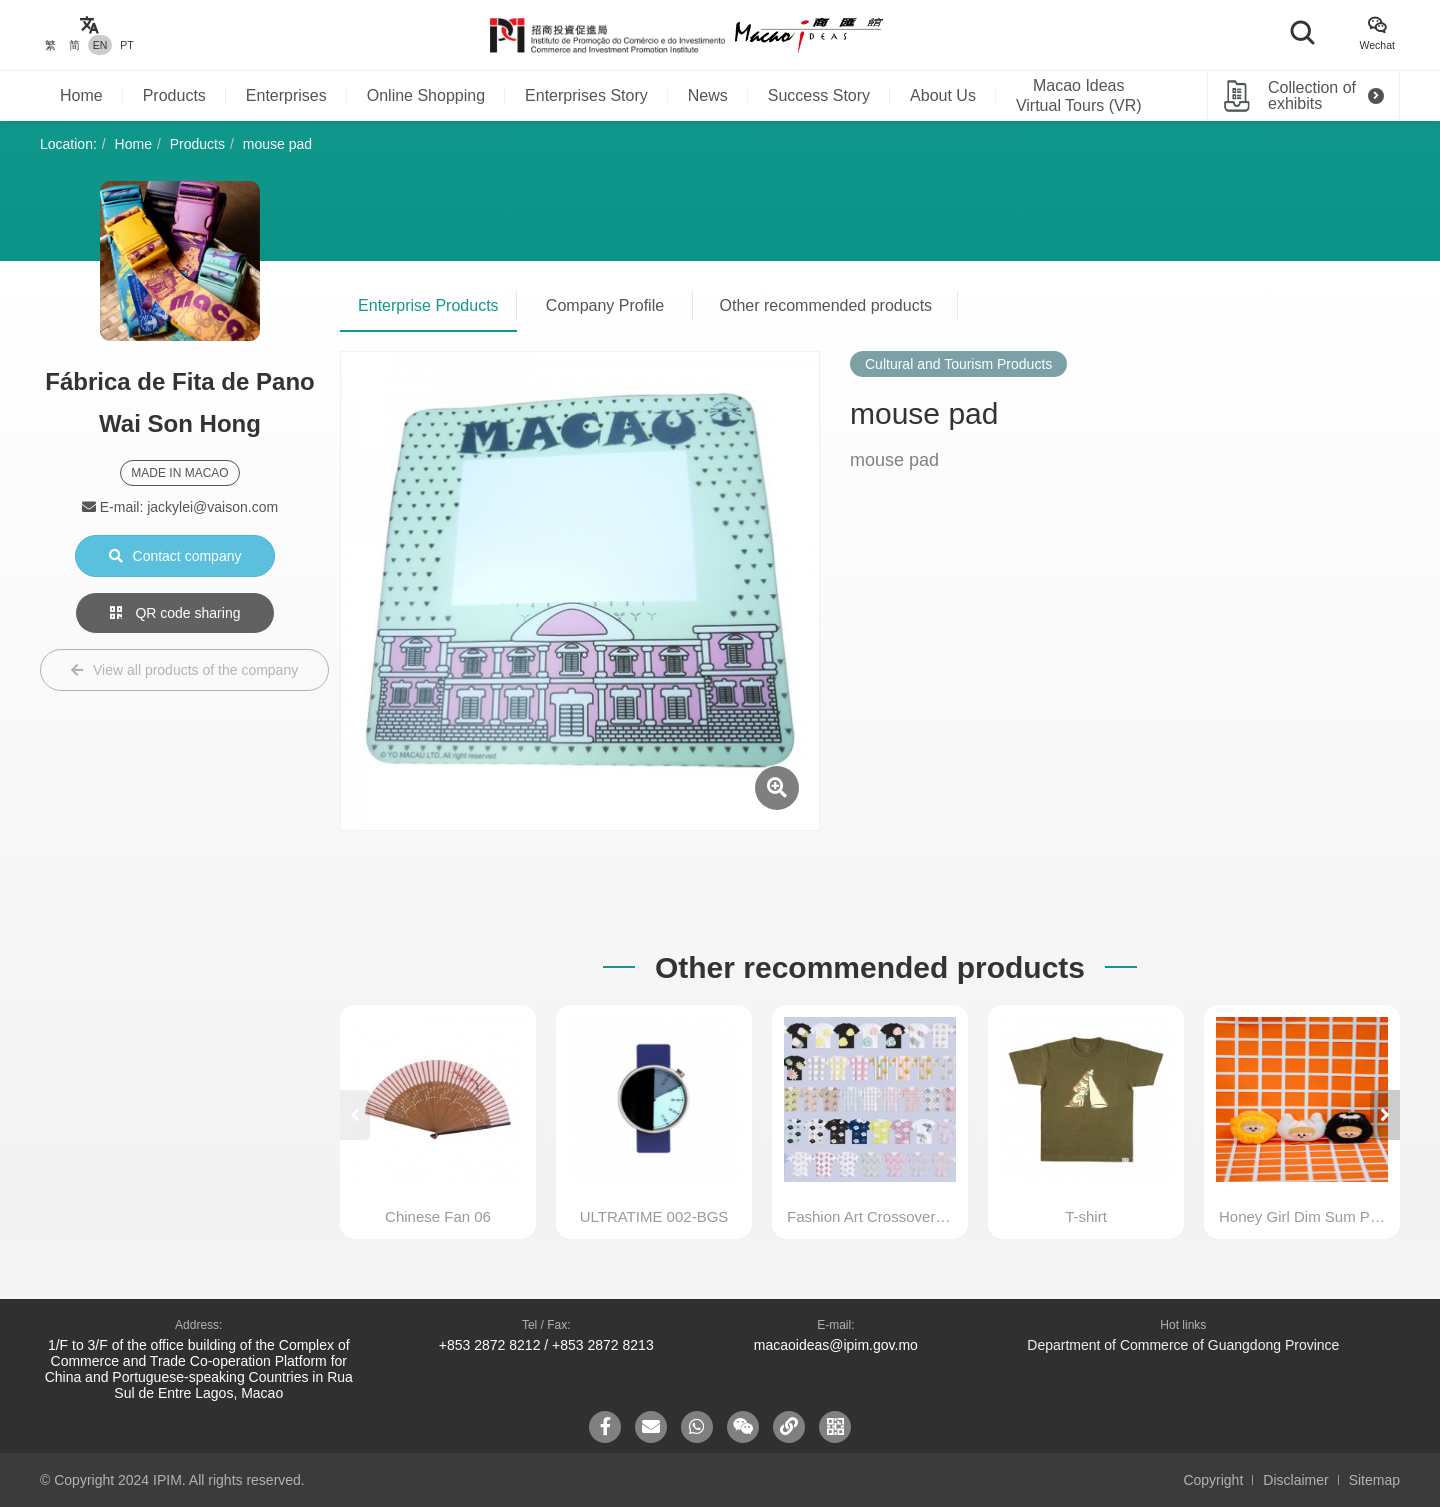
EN (100, 45)
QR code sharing (175, 613)
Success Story (819, 95)
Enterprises (286, 95)
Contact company (175, 556)
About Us (943, 95)
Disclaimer (1295, 1480)
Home (81, 95)
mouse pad (277, 144)
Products (174, 95)
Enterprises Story (586, 95)
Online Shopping (426, 95)
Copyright (1213, 1480)
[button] (1385, 1115)
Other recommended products (826, 305)
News (708, 95)
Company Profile (605, 305)
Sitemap (1374, 1480)
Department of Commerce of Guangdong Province (1183, 1345)
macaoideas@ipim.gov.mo (836, 1345)
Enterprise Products (428, 305)
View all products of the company (184, 670)
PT (126, 45)
